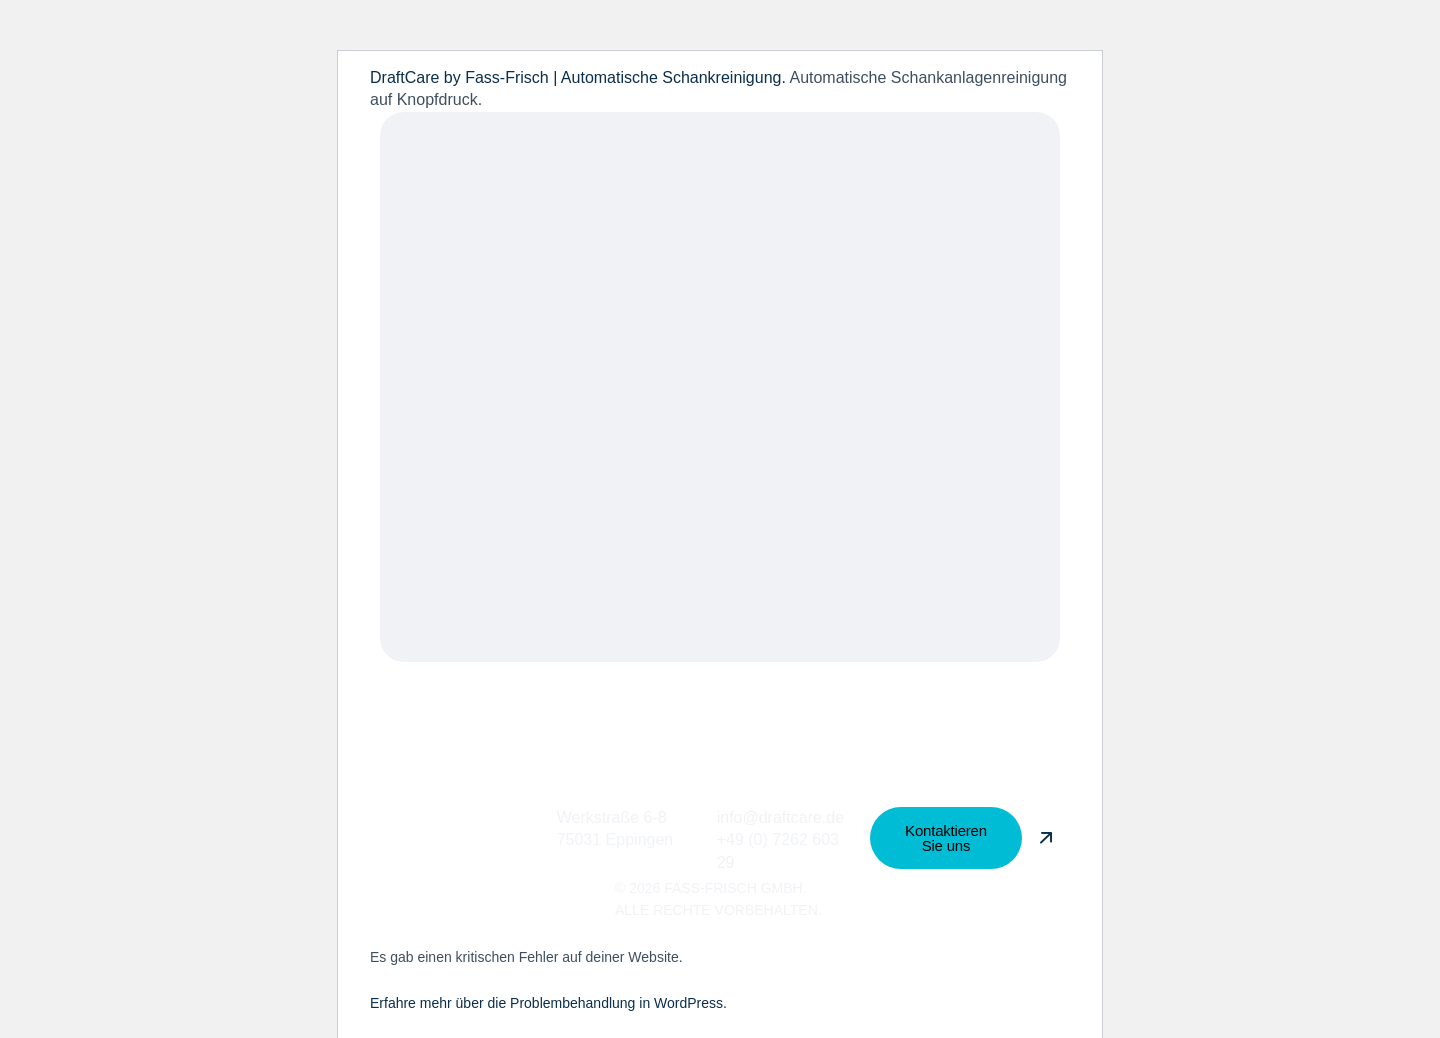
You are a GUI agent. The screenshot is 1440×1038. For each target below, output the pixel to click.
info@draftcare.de (780, 817)
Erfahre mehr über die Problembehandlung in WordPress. (548, 1003)
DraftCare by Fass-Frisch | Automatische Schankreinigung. (579, 77)
